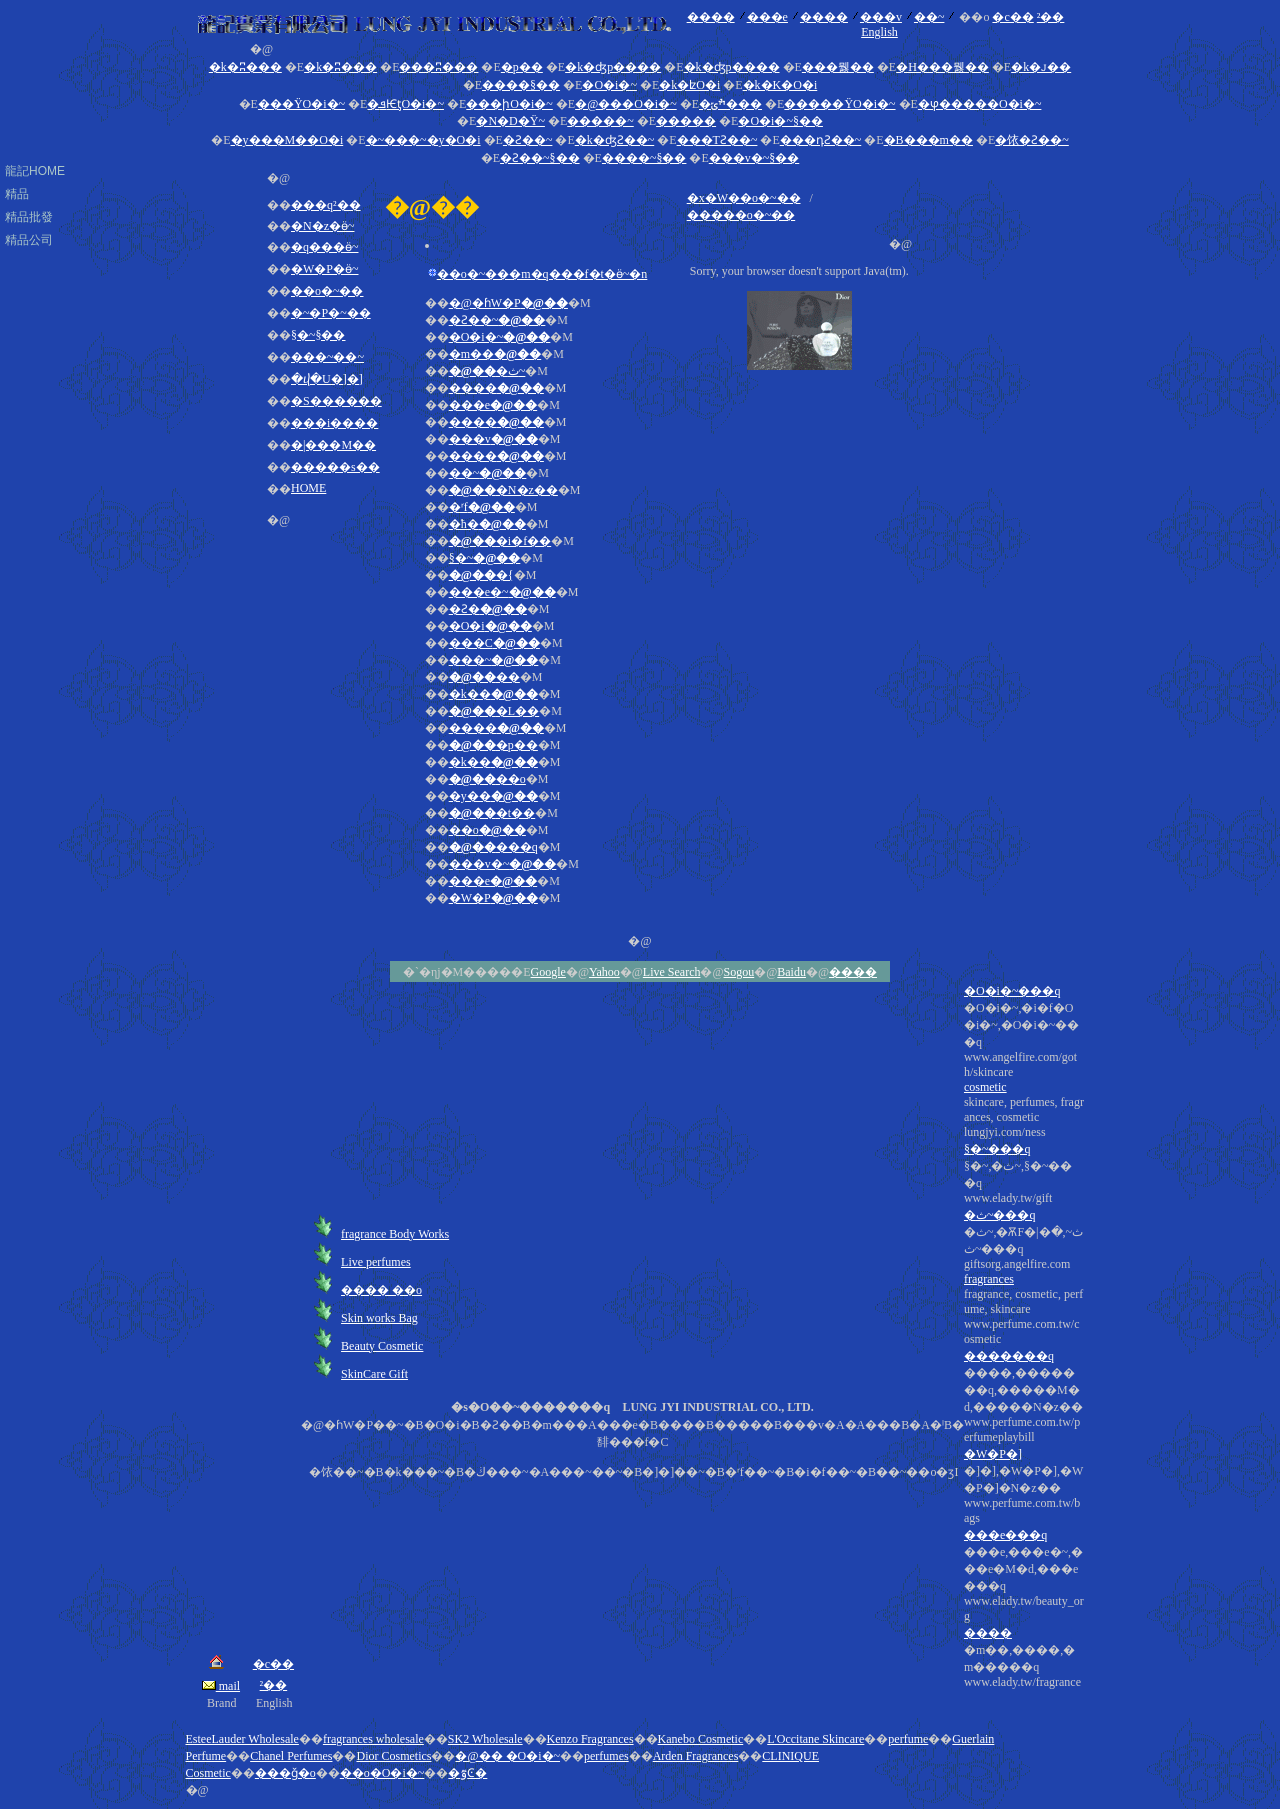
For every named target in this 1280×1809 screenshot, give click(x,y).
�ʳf (482, 507)
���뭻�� (838, 67)
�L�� (494, 711)
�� (484, 677)
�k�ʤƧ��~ (615, 140)
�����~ (600, 121)
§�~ (485, 558)
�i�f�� (500, 541)
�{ (481, 575)
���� (711, 17)
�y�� (493, 796)
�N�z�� (503, 490)
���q (493, 847)
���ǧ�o (285, 1773)
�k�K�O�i (780, 85)
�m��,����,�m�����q (1024, 1666)
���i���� (334, 423)
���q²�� (326, 205)
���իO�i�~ (509, 104)
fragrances (989, 1279)
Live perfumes (376, 1262)
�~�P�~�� (331, 313)
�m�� (495, 354)
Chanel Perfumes (291, 1756)
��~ (929, 17)
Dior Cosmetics (393, 1756)
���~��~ (327, 357)
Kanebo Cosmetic (701, 1739)
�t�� (492, 813)
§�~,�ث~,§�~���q (1024, 1424)
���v (881, 17)
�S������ (336, 401)
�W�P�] (993, 1454)
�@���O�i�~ (626, 104)
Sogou (739, 972)
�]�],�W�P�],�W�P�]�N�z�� (1024, 1577)
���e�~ (502, 592)
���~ (494, 660)
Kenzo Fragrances (590, 1739)
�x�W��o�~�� (744, 198)
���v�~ (503, 864)
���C (494, 643)
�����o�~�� (741, 215)
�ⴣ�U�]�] (327, 379)
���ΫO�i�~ (301, 104)
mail (221, 1686)
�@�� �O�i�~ (507, 1756)
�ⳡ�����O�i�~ (980, 104)
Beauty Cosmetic (382, 1346)
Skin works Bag (379, 1318)
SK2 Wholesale (485, 1739)
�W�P (493, 898)
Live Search (672, 972)
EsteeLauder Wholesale (242, 1739)
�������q (1009, 1356)
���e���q (1005, 1535)
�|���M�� (333, 445)
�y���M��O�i (287, 140)
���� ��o (381, 1290)
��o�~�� (327, 291)
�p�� (522, 67)
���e (767, 17)
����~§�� (644, 158)
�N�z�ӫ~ (322, 226)
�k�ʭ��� (245, 67)
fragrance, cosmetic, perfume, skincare (1024, 1488)
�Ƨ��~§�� (540, 158)
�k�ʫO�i (689, 85)
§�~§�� (318, 335)
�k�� (493, 694)
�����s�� (335, 467)
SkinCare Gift (374, 1374)
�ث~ (487, 371)
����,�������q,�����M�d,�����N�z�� (1024, 1528)
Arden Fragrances (696, 1756)
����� (686, 121)
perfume (908, 1739)
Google (548, 972)
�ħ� (487, 524)
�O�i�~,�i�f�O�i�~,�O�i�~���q (1024, 1345)
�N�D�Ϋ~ (510, 121)
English (879, 32)
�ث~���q (1000, 1215)
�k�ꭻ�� (1041, 67)
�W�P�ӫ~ (325, 269)
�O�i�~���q (1012, 991)
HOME (308, 488)
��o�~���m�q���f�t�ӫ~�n (542, 274)
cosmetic (985, 1087)
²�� (1051, 17)
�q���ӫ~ (325, 247)
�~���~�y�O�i (423, 140)
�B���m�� (928, 140)
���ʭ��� (438, 67)
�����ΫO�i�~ (839, 104)
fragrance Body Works (395, 1234)
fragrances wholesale (373, 1739)
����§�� (521, 85)
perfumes (606, 1756)
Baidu (791, 972)
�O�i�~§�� (780, 121)
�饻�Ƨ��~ (1032, 140)
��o (487, 779)
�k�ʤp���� (613, 67)
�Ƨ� (488, 609)
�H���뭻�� (942, 67)
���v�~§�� (754, 158)
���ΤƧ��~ (717, 140)
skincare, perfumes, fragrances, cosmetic (1024, 1392)
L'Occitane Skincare (815, 1739)
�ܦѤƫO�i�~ (405, 104)
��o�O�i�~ (382, 1773)
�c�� (1012, 17)
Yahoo (604, 972)
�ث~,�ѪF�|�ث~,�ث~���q (1024, 1457)
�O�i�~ (609, 85)
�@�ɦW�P (508, 303)
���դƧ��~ (821, 140)
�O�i (490, 626)
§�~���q (997, 1149)
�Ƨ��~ (528, 140)
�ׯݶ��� (730, 104)
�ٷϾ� (467, 1773)
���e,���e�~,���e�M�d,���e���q (1024, 1617)
